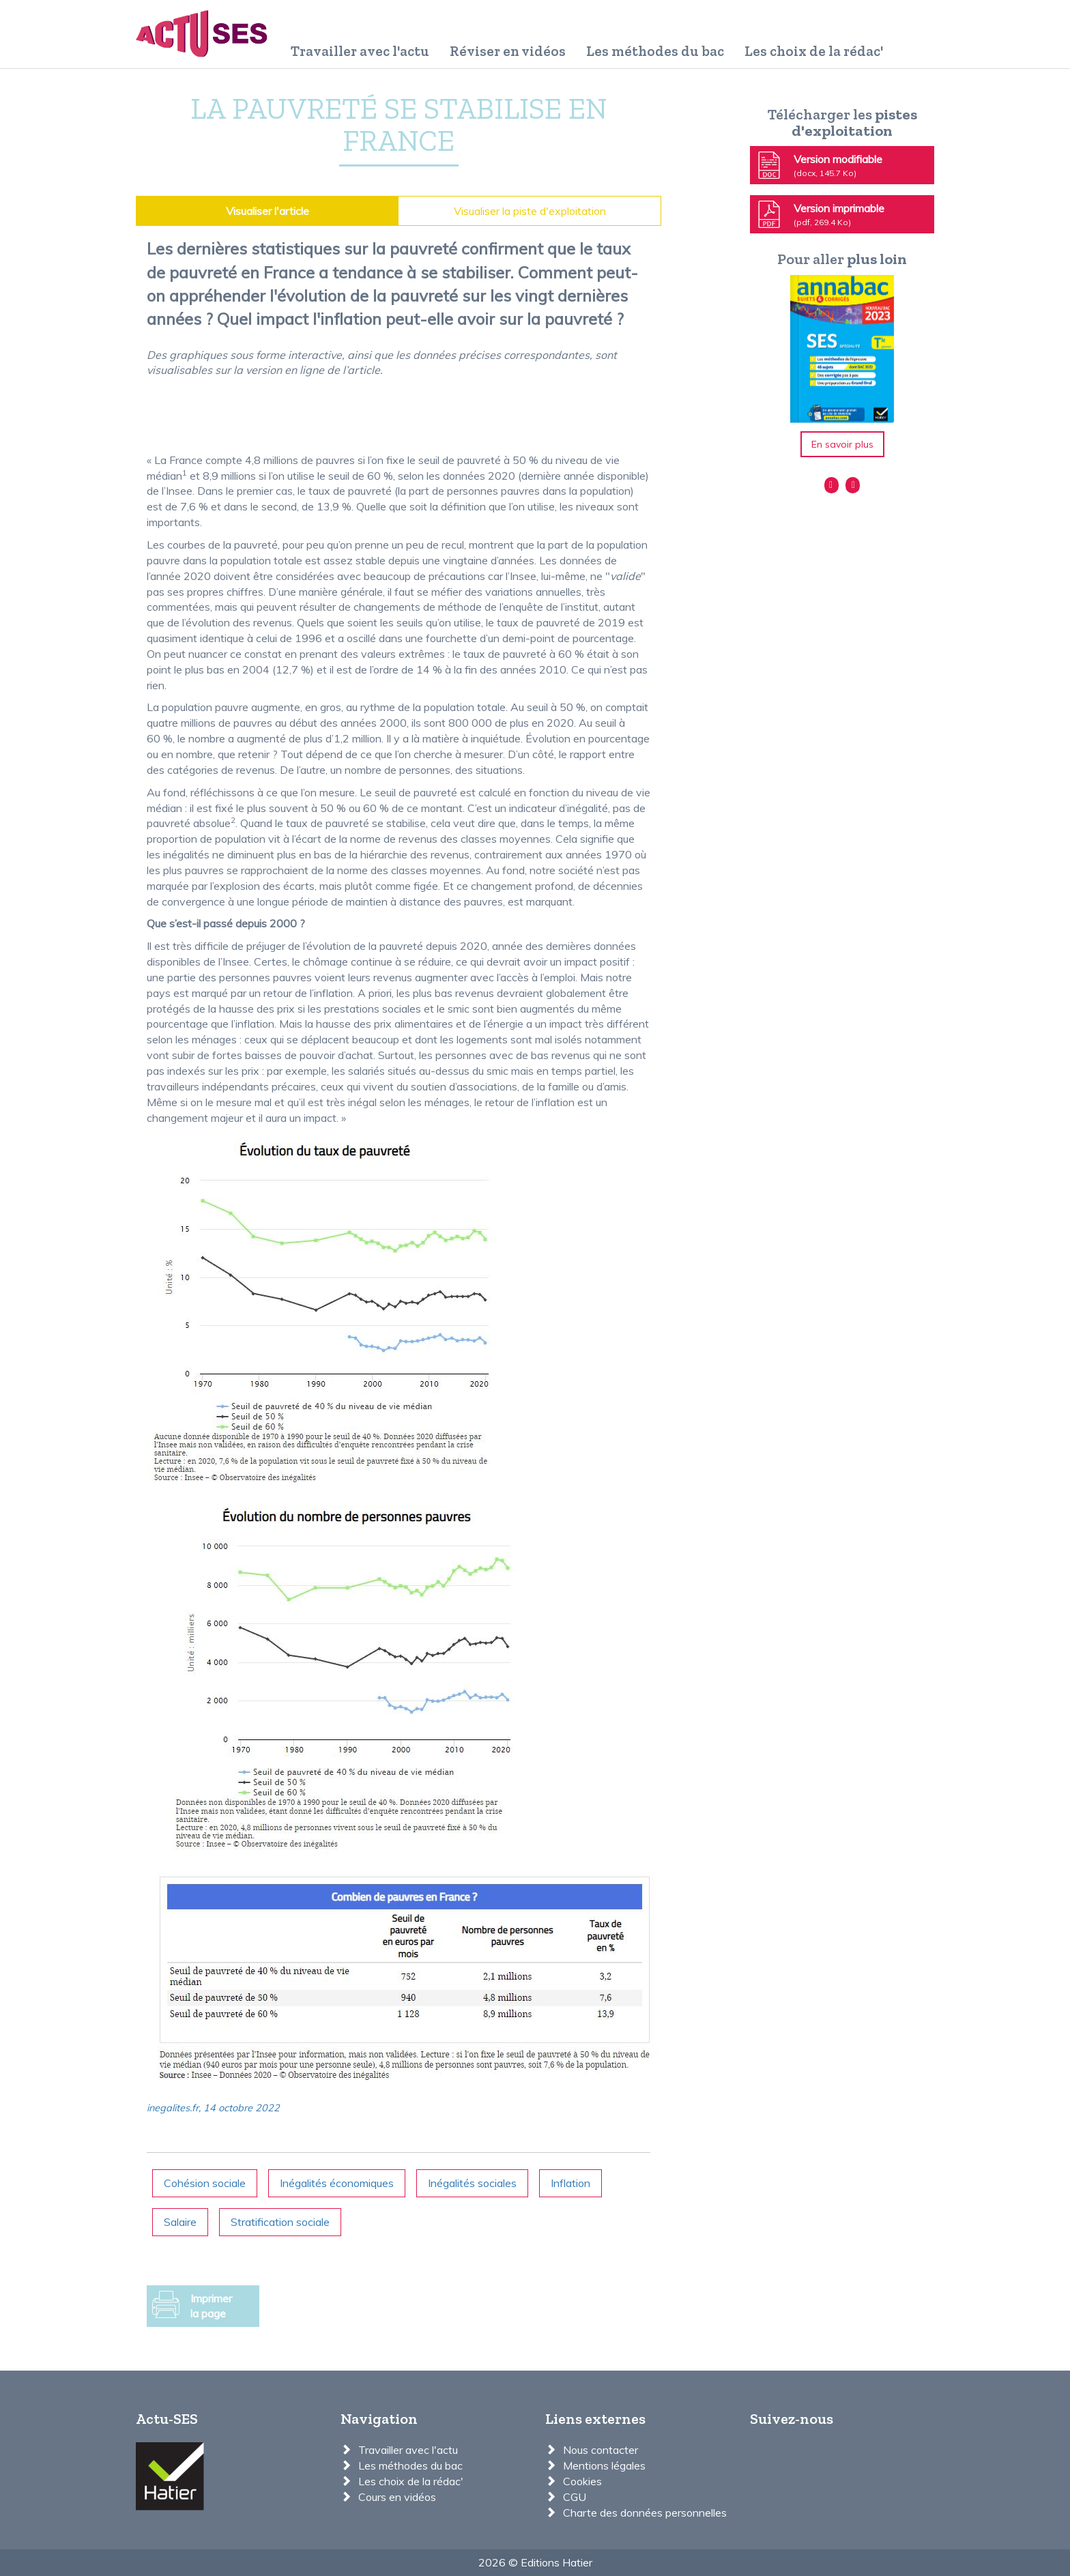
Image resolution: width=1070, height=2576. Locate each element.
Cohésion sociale (205, 2183)
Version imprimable (819, 214)
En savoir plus (842, 444)
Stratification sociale (280, 2222)
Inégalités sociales (472, 2183)
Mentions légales (604, 2465)
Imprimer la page (192, 2306)
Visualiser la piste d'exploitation (530, 211)
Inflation (570, 2183)
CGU (574, 2497)
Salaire (180, 2222)
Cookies (582, 2481)
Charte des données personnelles (645, 2512)
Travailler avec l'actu (360, 50)
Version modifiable (818, 165)
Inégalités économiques (337, 2183)
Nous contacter (600, 2450)
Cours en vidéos (397, 2497)
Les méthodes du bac (655, 50)
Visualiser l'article (267, 211)
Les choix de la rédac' (813, 50)
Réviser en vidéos (508, 50)
